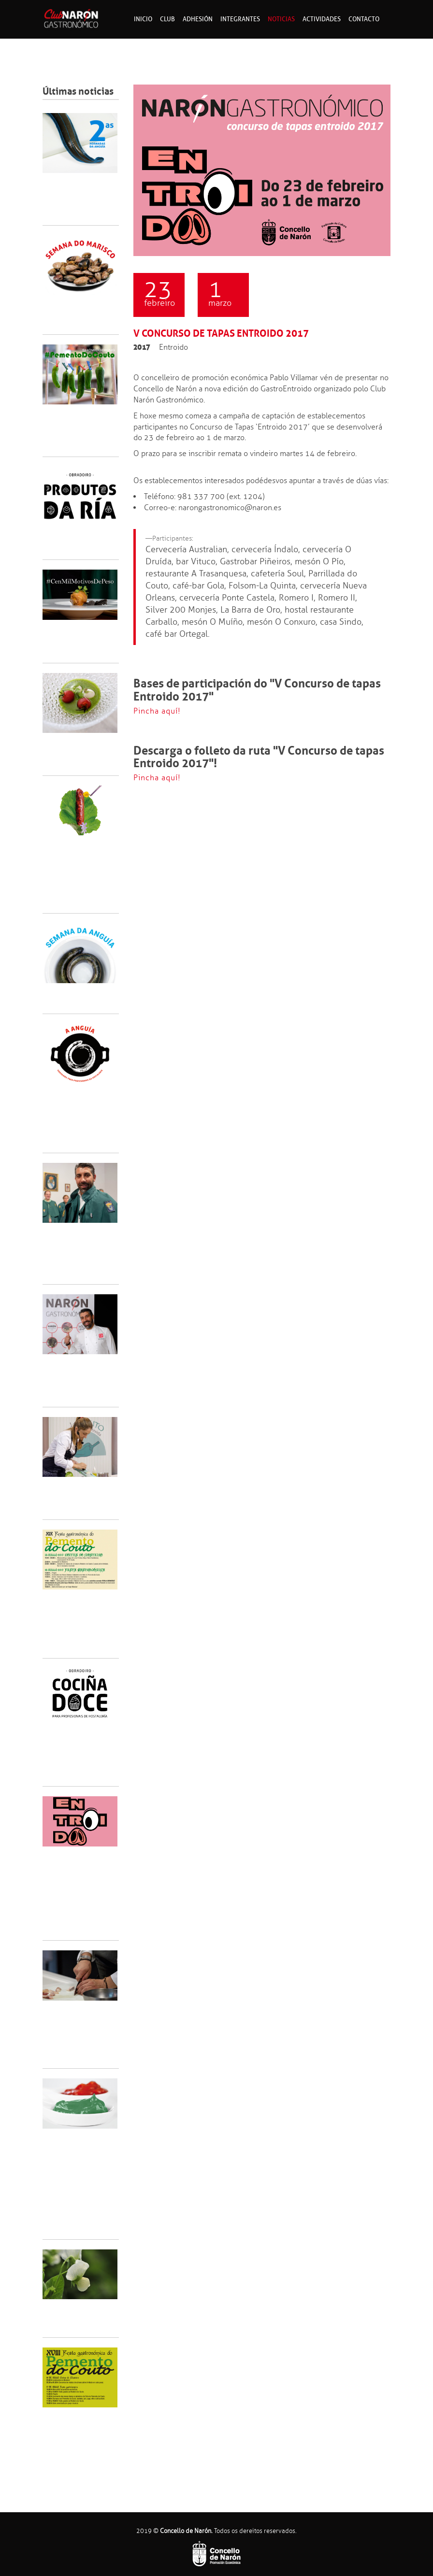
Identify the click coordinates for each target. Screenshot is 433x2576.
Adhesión (198, 19)
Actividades (322, 19)
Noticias (281, 19)
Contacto (363, 19)
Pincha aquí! (157, 711)
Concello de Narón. (186, 2531)
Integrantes (240, 19)
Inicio (143, 19)
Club (167, 19)
